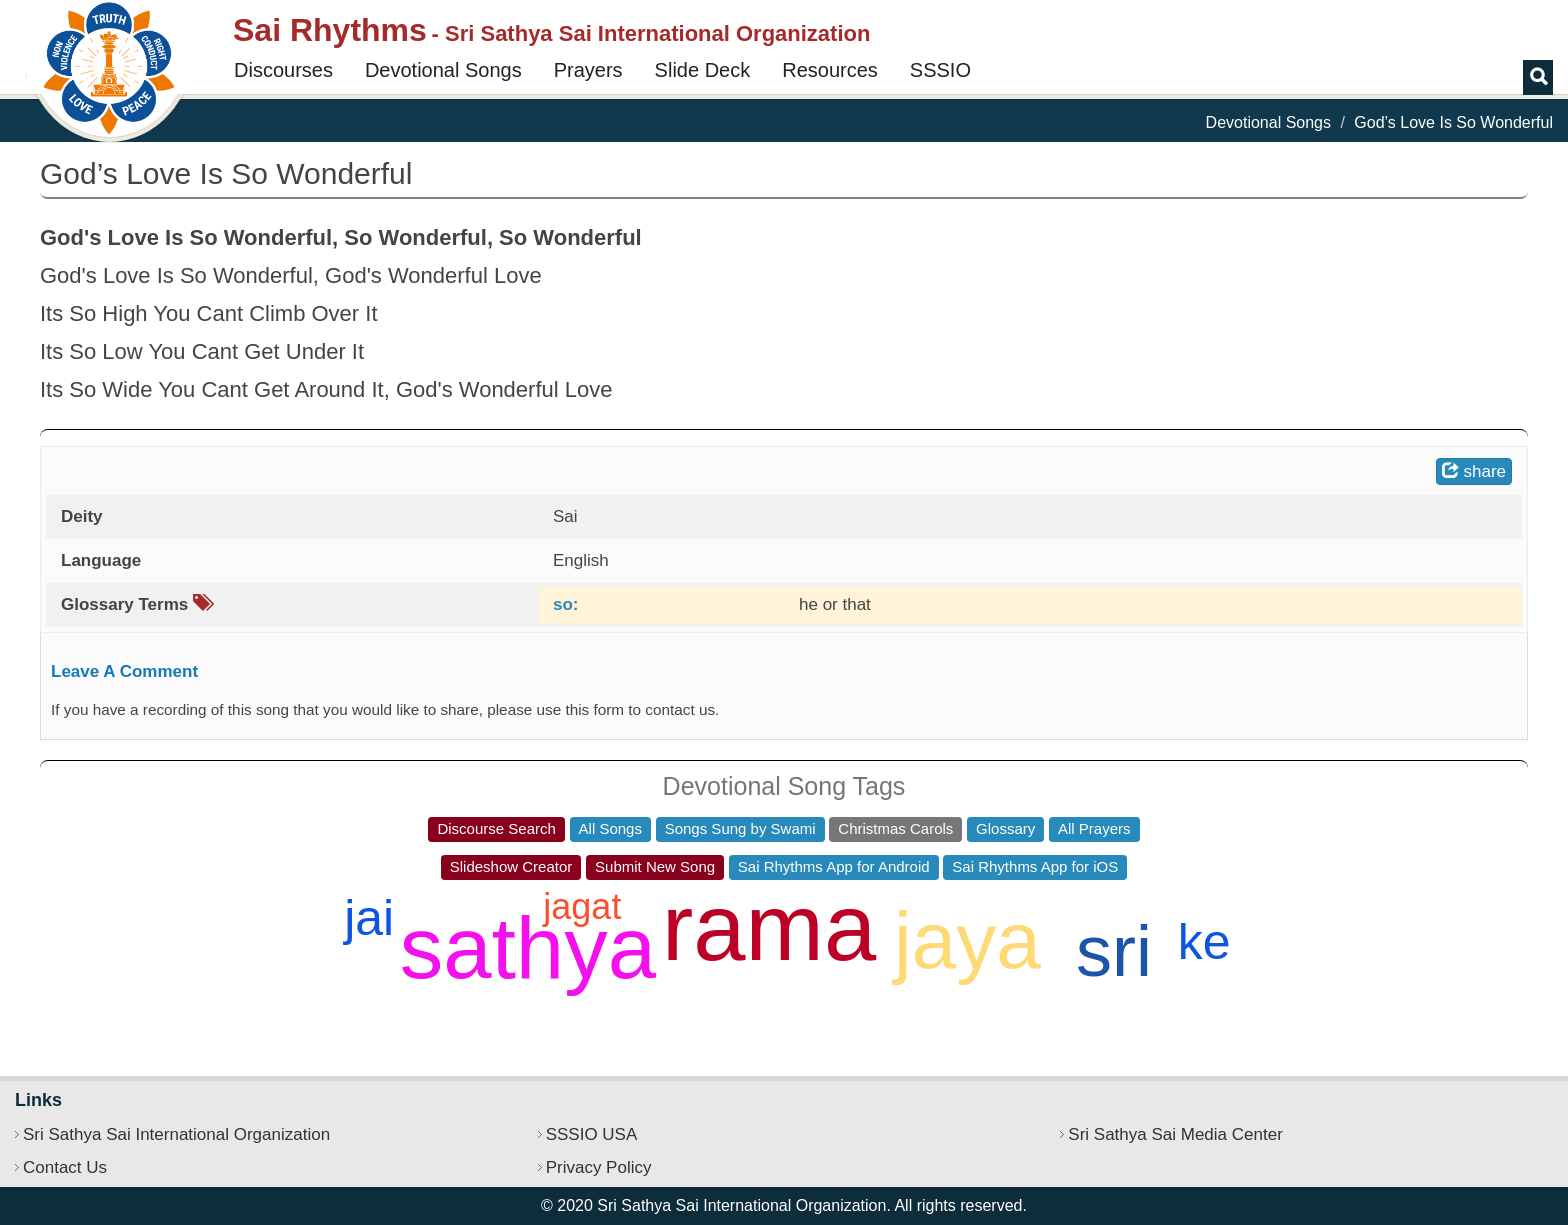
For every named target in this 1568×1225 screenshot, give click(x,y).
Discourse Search (496, 828)
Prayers (588, 70)
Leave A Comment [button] (124, 671)
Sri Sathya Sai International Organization (176, 1134)
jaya (967, 940)
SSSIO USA (592, 1134)
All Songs (610, 828)
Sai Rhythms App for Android (834, 866)
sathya (528, 947)
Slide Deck (703, 70)
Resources (830, 70)
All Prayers (1094, 828)
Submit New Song (655, 866)
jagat (582, 906)
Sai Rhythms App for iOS (1035, 866)
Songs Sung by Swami (740, 828)
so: (566, 604)
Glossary (1005, 828)
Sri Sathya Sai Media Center (1175, 1134)
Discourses (283, 70)
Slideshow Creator (511, 866)
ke (1204, 942)
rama (769, 927)
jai (369, 918)
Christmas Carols (895, 828)
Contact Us (65, 1167)
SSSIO (940, 70)
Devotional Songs (443, 70)
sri (1114, 951)
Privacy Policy (599, 1167)
